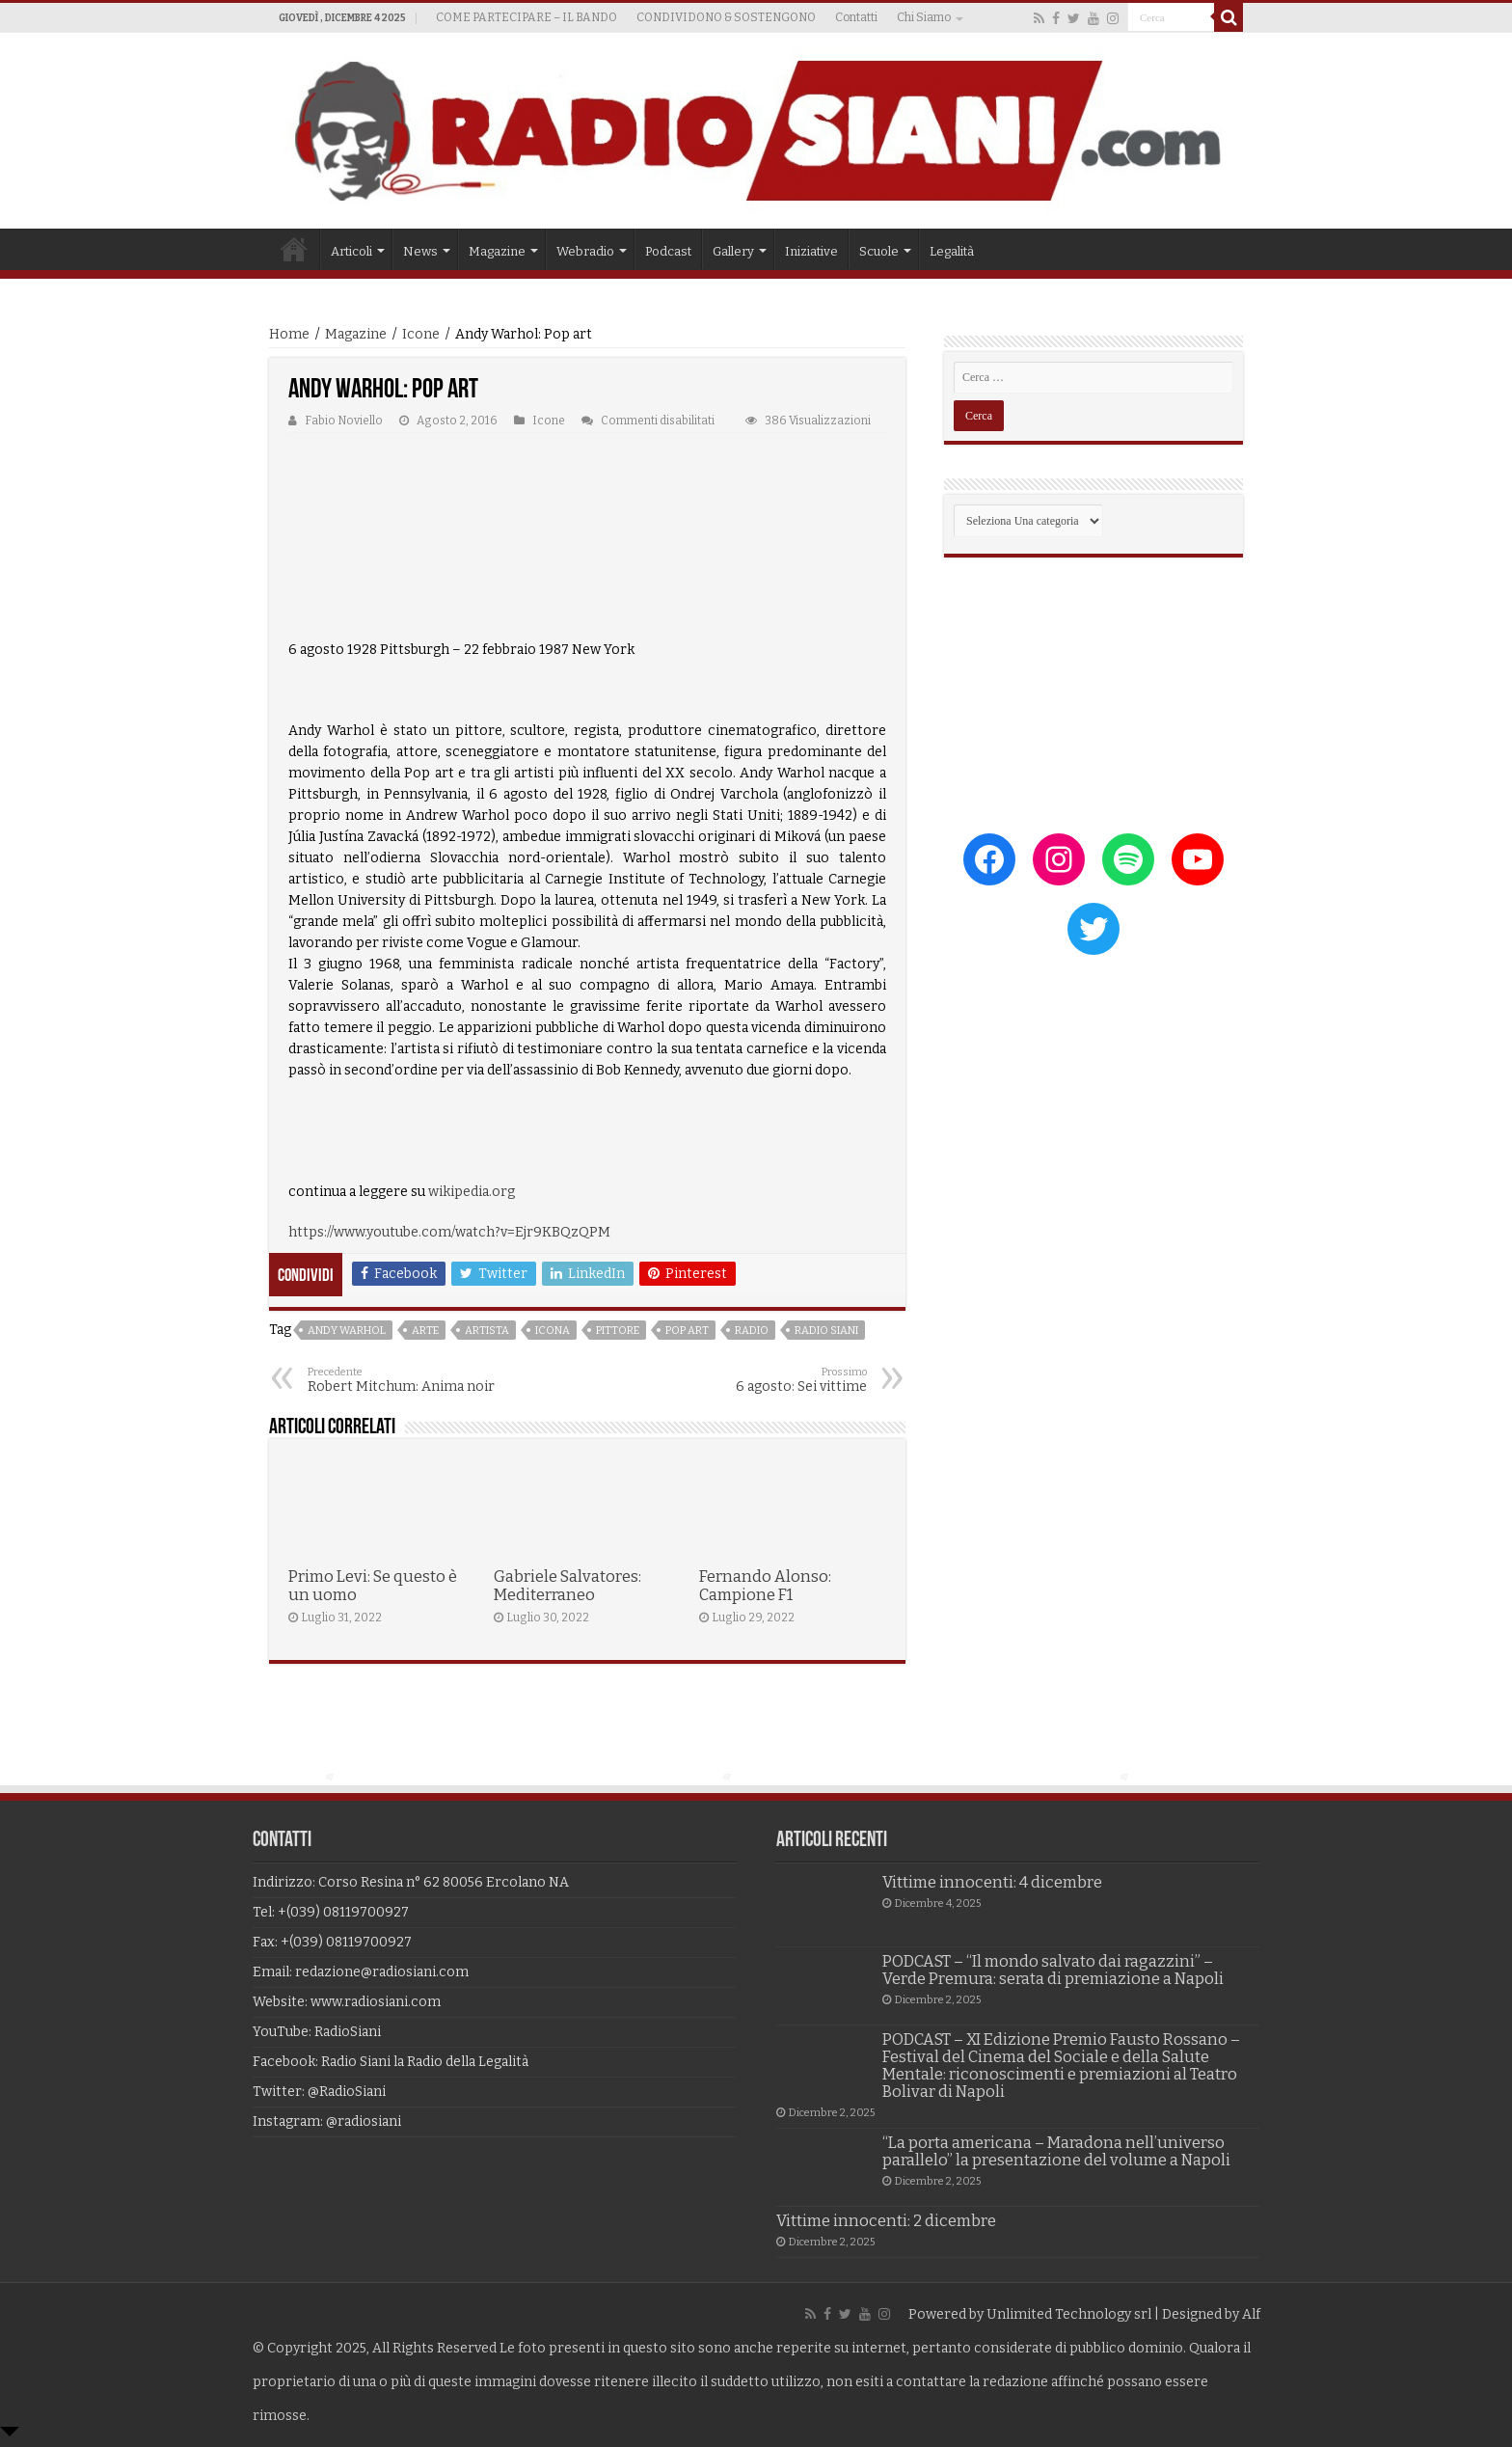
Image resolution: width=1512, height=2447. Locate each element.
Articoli (351, 251)
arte (425, 1330)
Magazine (497, 251)
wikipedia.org (471, 1191)
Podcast (668, 251)
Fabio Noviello (344, 420)
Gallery (733, 251)
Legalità (952, 251)
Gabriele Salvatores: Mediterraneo (567, 1585)
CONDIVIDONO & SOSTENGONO (726, 17)
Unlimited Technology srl (1068, 2314)
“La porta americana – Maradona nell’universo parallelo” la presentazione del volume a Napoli (1056, 2151)
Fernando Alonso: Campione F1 (765, 1585)
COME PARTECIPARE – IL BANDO (526, 17)
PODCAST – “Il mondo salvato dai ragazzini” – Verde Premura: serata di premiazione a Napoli (1053, 1970)
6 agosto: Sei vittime (768, 1380)
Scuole (879, 251)
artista (487, 1330)
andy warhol (347, 1330)
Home (294, 249)
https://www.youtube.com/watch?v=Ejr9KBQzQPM (449, 1232)
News (420, 251)
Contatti (856, 17)
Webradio (585, 251)
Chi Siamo (924, 17)
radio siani (826, 1330)
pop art (687, 1330)
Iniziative (811, 251)
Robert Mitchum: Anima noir (406, 1380)
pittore (617, 1330)
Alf (1251, 2314)
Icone (421, 334)
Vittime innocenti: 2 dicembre (886, 2221)
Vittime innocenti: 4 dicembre (992, 1882)
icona (552, 1330)
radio (752, 1330)
